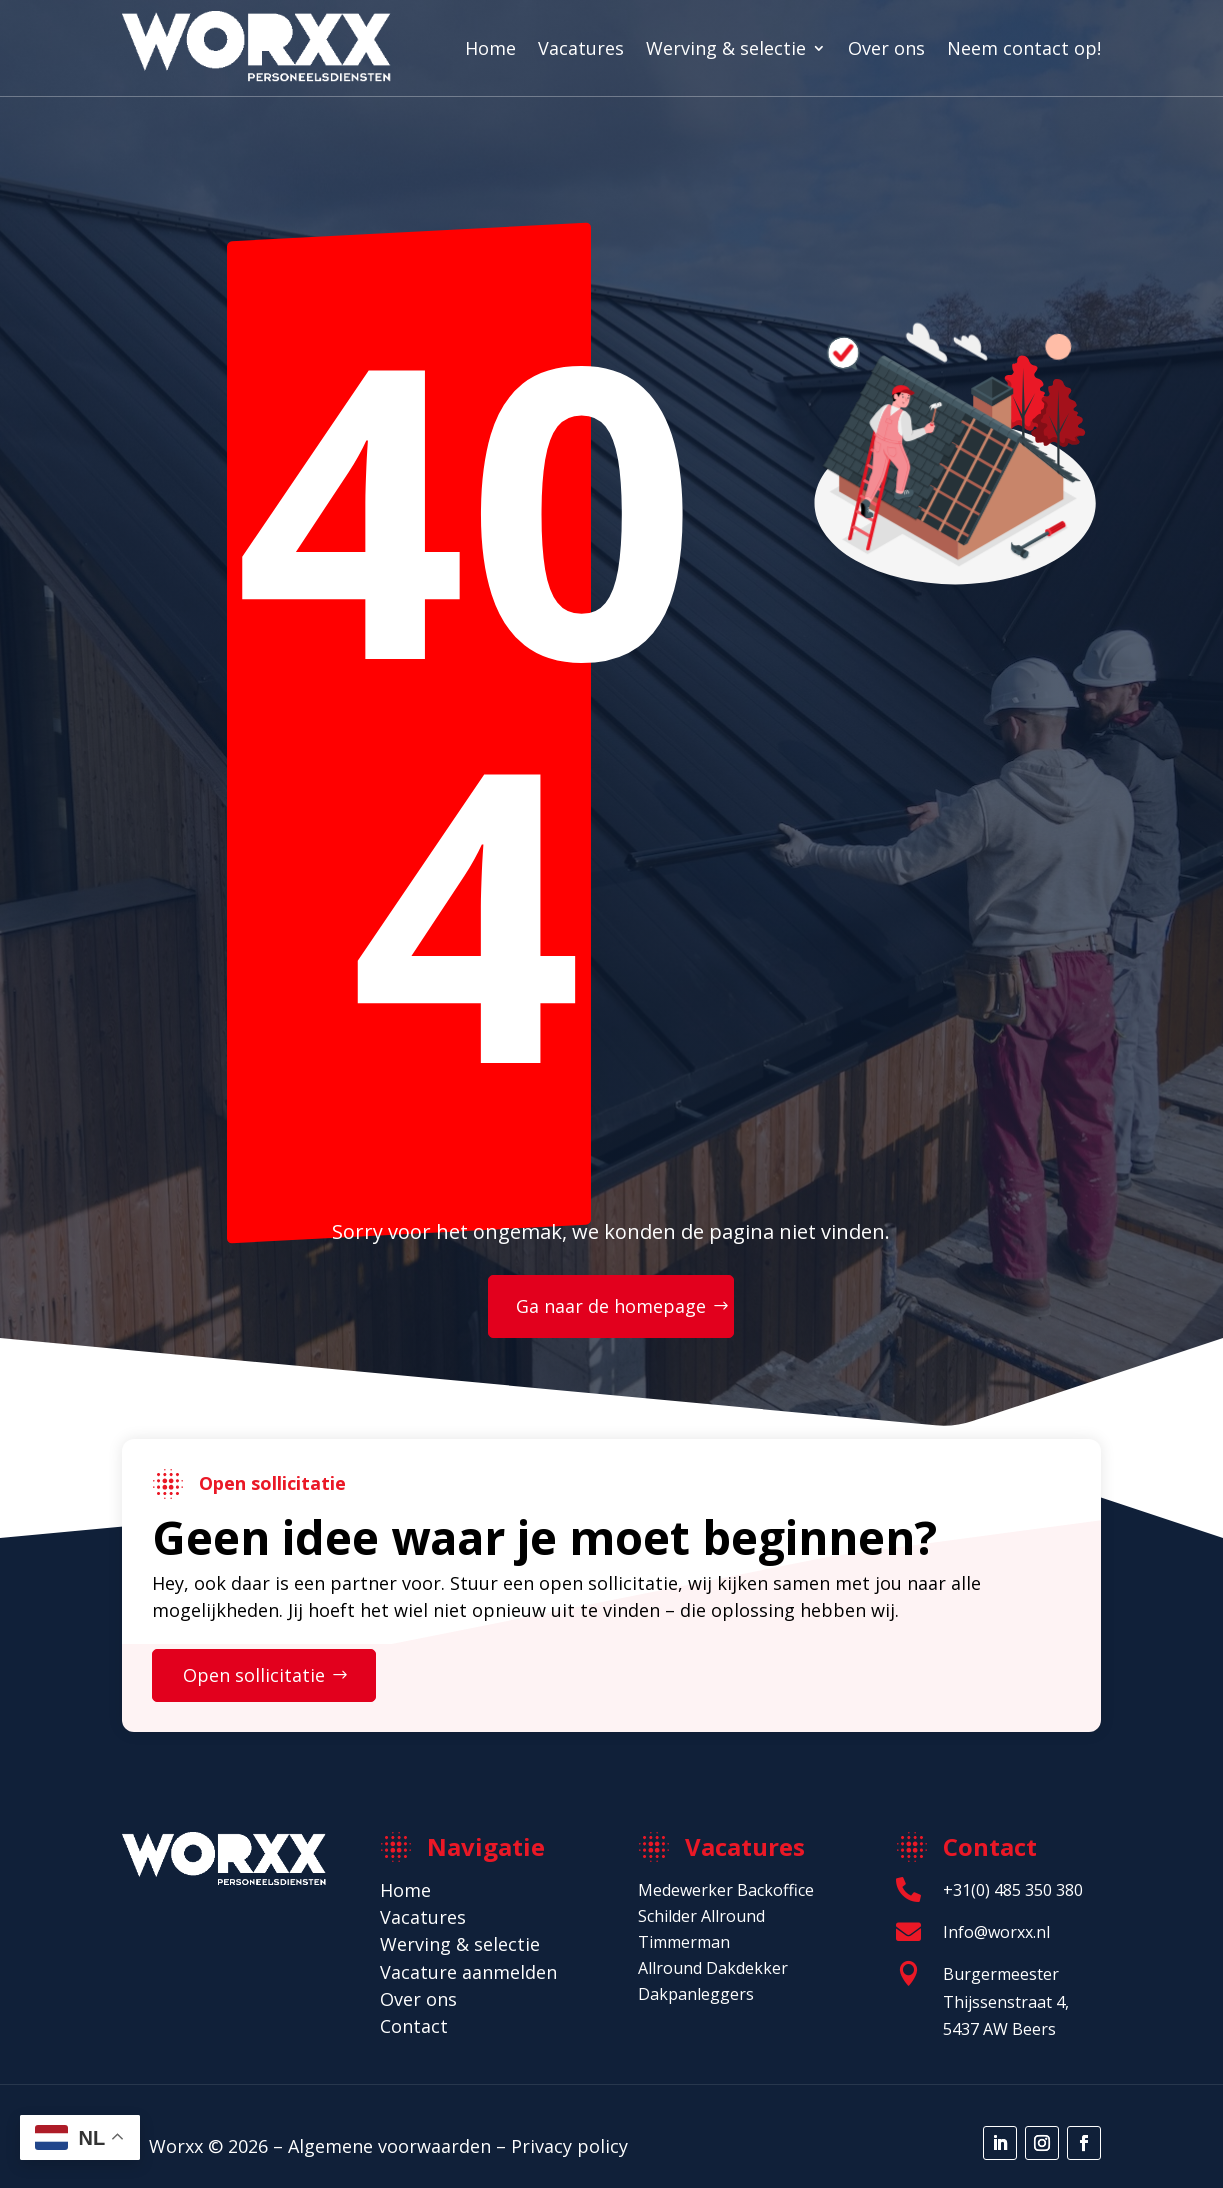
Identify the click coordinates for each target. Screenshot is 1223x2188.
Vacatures (581, 48)
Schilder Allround (701, 1916)
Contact (414, 2026)
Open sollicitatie (254, 1675)
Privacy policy (569, 2146)
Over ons (886, 48)
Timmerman (684, 1942)
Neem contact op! (1024, 48)
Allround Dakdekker (713, 1968)
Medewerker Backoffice (726, 1890)
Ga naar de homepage (611, 1306)
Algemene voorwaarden (389, 2146)
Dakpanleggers (696, 1994)
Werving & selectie (726, 48)
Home (490, 48)
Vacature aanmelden (468, 1972)
